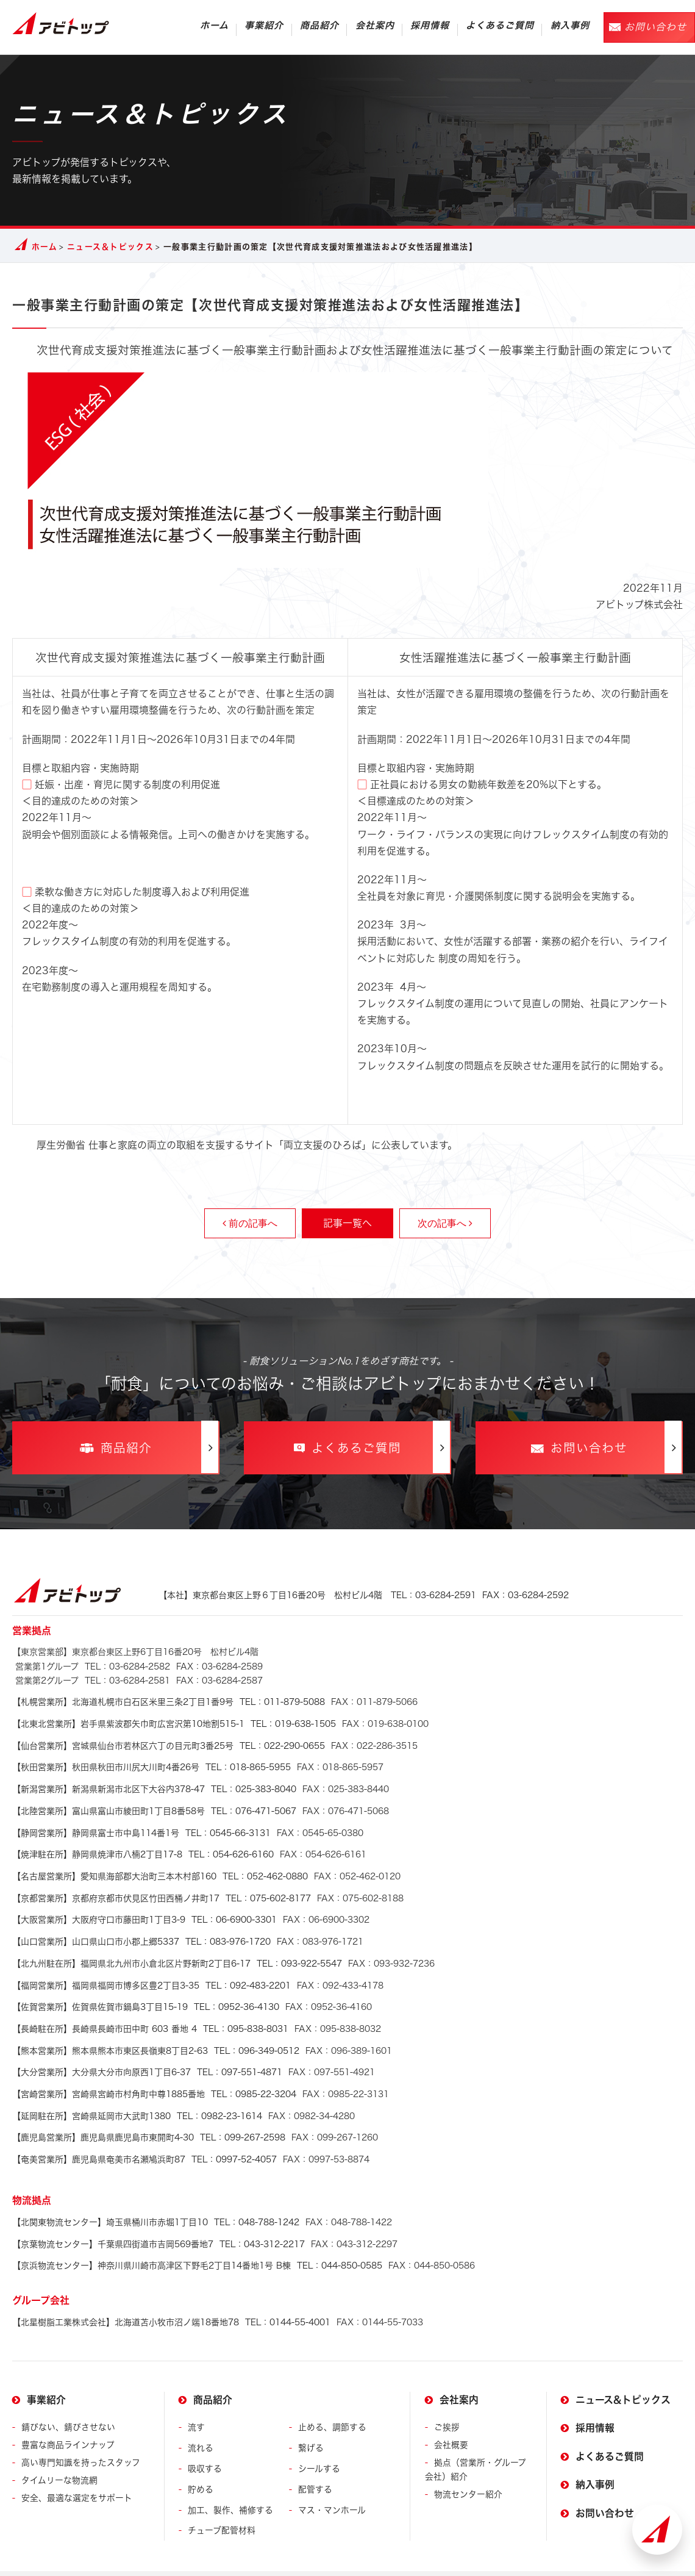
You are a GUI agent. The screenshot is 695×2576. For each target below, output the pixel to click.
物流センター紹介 (468, 2466)
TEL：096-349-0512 (155, 2032)
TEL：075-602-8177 (161, 1888)
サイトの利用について (54, 2560)
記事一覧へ (347, 1223)
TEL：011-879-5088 (168, 1703)
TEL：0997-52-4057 (144, 2135)
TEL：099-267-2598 (148, 2115)
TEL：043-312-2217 (158, 2218)
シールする (319, 2440)
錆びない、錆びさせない (68, 2399)
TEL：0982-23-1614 (137, 2094)
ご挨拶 (447, 2399)
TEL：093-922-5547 (177, 1950)
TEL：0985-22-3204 (154, 2074)
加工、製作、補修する (230, 2482)
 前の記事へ (250, 1223)
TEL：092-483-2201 (151, 1971)
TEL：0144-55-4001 (171, 2294)
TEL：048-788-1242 (155, 2197)
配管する (315, 2461)
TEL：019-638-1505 (174, 1723)
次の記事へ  (445, 1223)
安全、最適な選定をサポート (76, 2469)
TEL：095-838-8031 (150, 2011)
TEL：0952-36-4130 (145, 1991)
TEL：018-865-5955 (151, 1764)
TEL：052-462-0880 (160, 1867)
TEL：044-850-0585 (197, 2238)
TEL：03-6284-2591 (364, 1596)
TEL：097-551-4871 (147, 2053)
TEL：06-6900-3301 (144, 1908)
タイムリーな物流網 (59, 2452)
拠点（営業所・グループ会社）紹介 (475, 2441)
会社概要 (451, 2417)
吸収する (205, 2440)
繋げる (311, 2420)
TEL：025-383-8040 (154, 1785)
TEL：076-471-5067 (154, 1805)
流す (196, 2399)
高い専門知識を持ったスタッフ (80, 2434)
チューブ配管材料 (221, 2502)
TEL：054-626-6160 (143, 1847)
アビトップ (60, 23)
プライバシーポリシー (157, 2560)
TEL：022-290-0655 (168, 1744)
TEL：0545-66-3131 (141, 1826)
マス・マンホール (332, 2482)
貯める (200, 2461)
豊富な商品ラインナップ (68, 2417)
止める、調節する (332, 2399)
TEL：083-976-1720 (141, 1929)
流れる (200, 2420)
